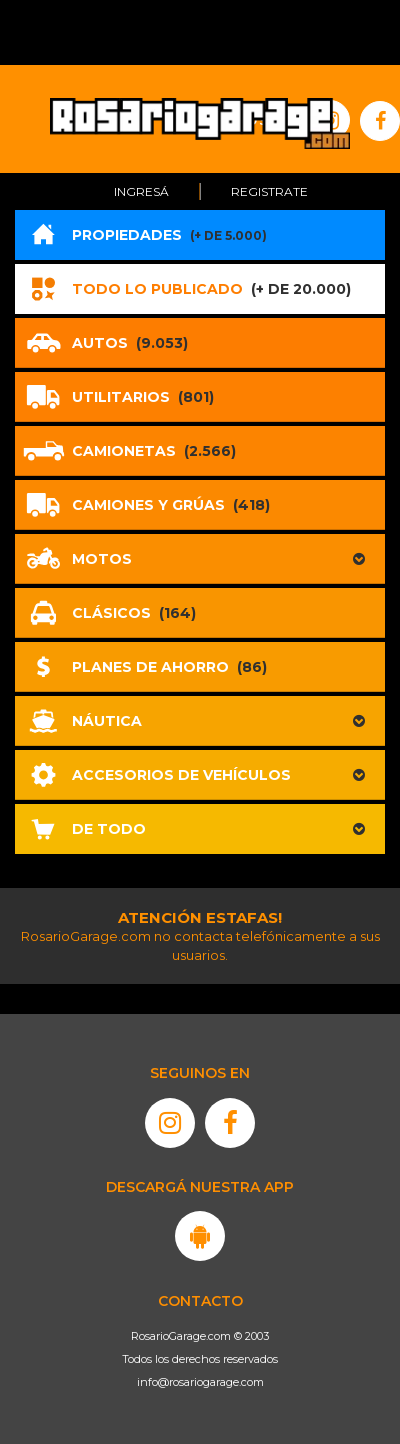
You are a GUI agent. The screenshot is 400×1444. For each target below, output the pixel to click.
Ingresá (141, 191)
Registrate (269, 191)
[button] (200, 559)
